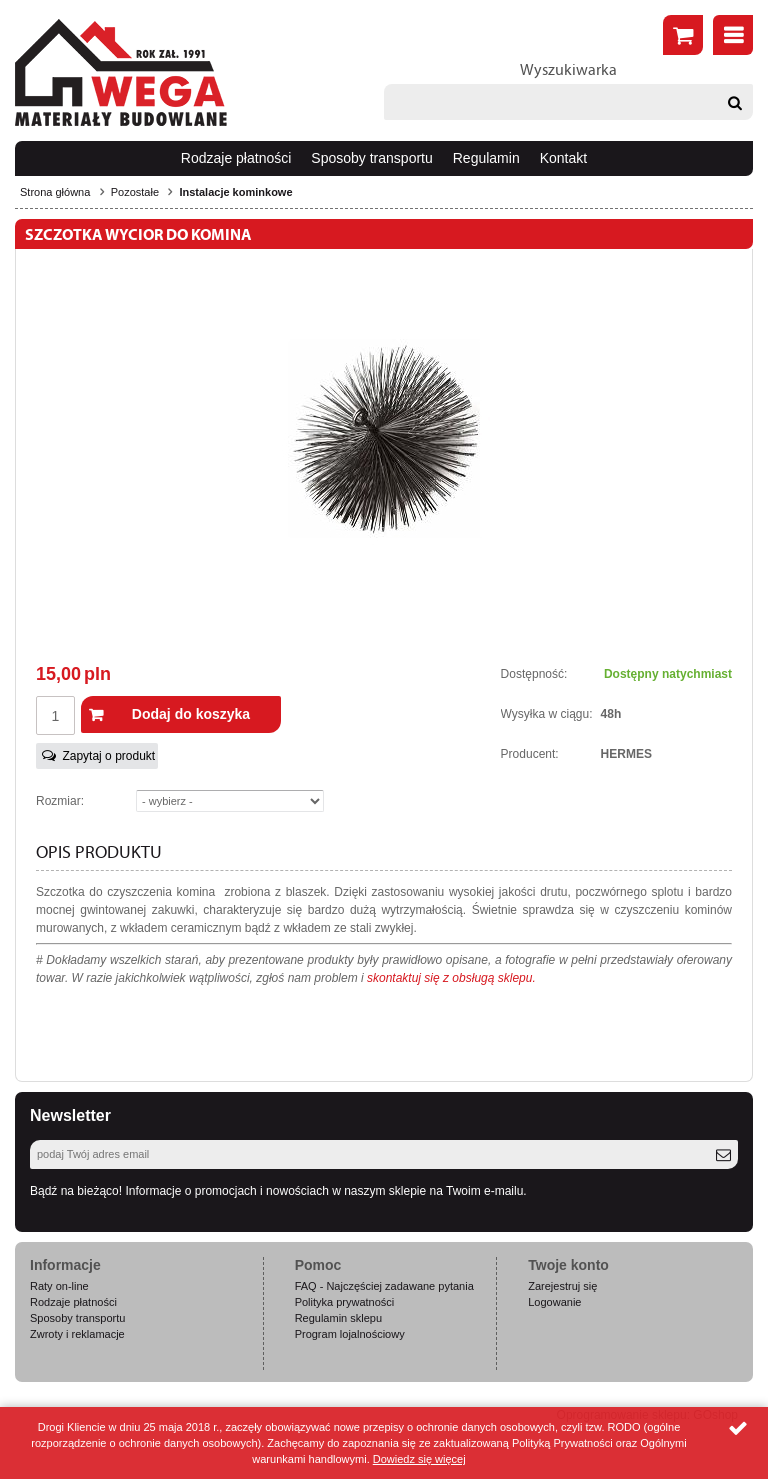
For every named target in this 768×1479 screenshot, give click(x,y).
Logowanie (554, 1302)
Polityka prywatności (345, 1302)
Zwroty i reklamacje (77, 1334)
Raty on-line (59, 1286)
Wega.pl (121, 73)
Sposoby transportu (371, 158)
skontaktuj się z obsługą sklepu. (451, 978)
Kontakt (563, 158)
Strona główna (55, 192)
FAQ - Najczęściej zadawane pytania (384, 1286)
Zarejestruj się (562, 1286)
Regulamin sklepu (338, 1318)
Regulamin (486, 158)
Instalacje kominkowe (235, 192)
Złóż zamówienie (683, 35)
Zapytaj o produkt (108, 756)
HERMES (626, 754)
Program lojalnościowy (350, 1334)
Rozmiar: (60, 801)
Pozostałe (135, 192)
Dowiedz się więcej (419, 1459)
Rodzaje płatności (236, 158)
